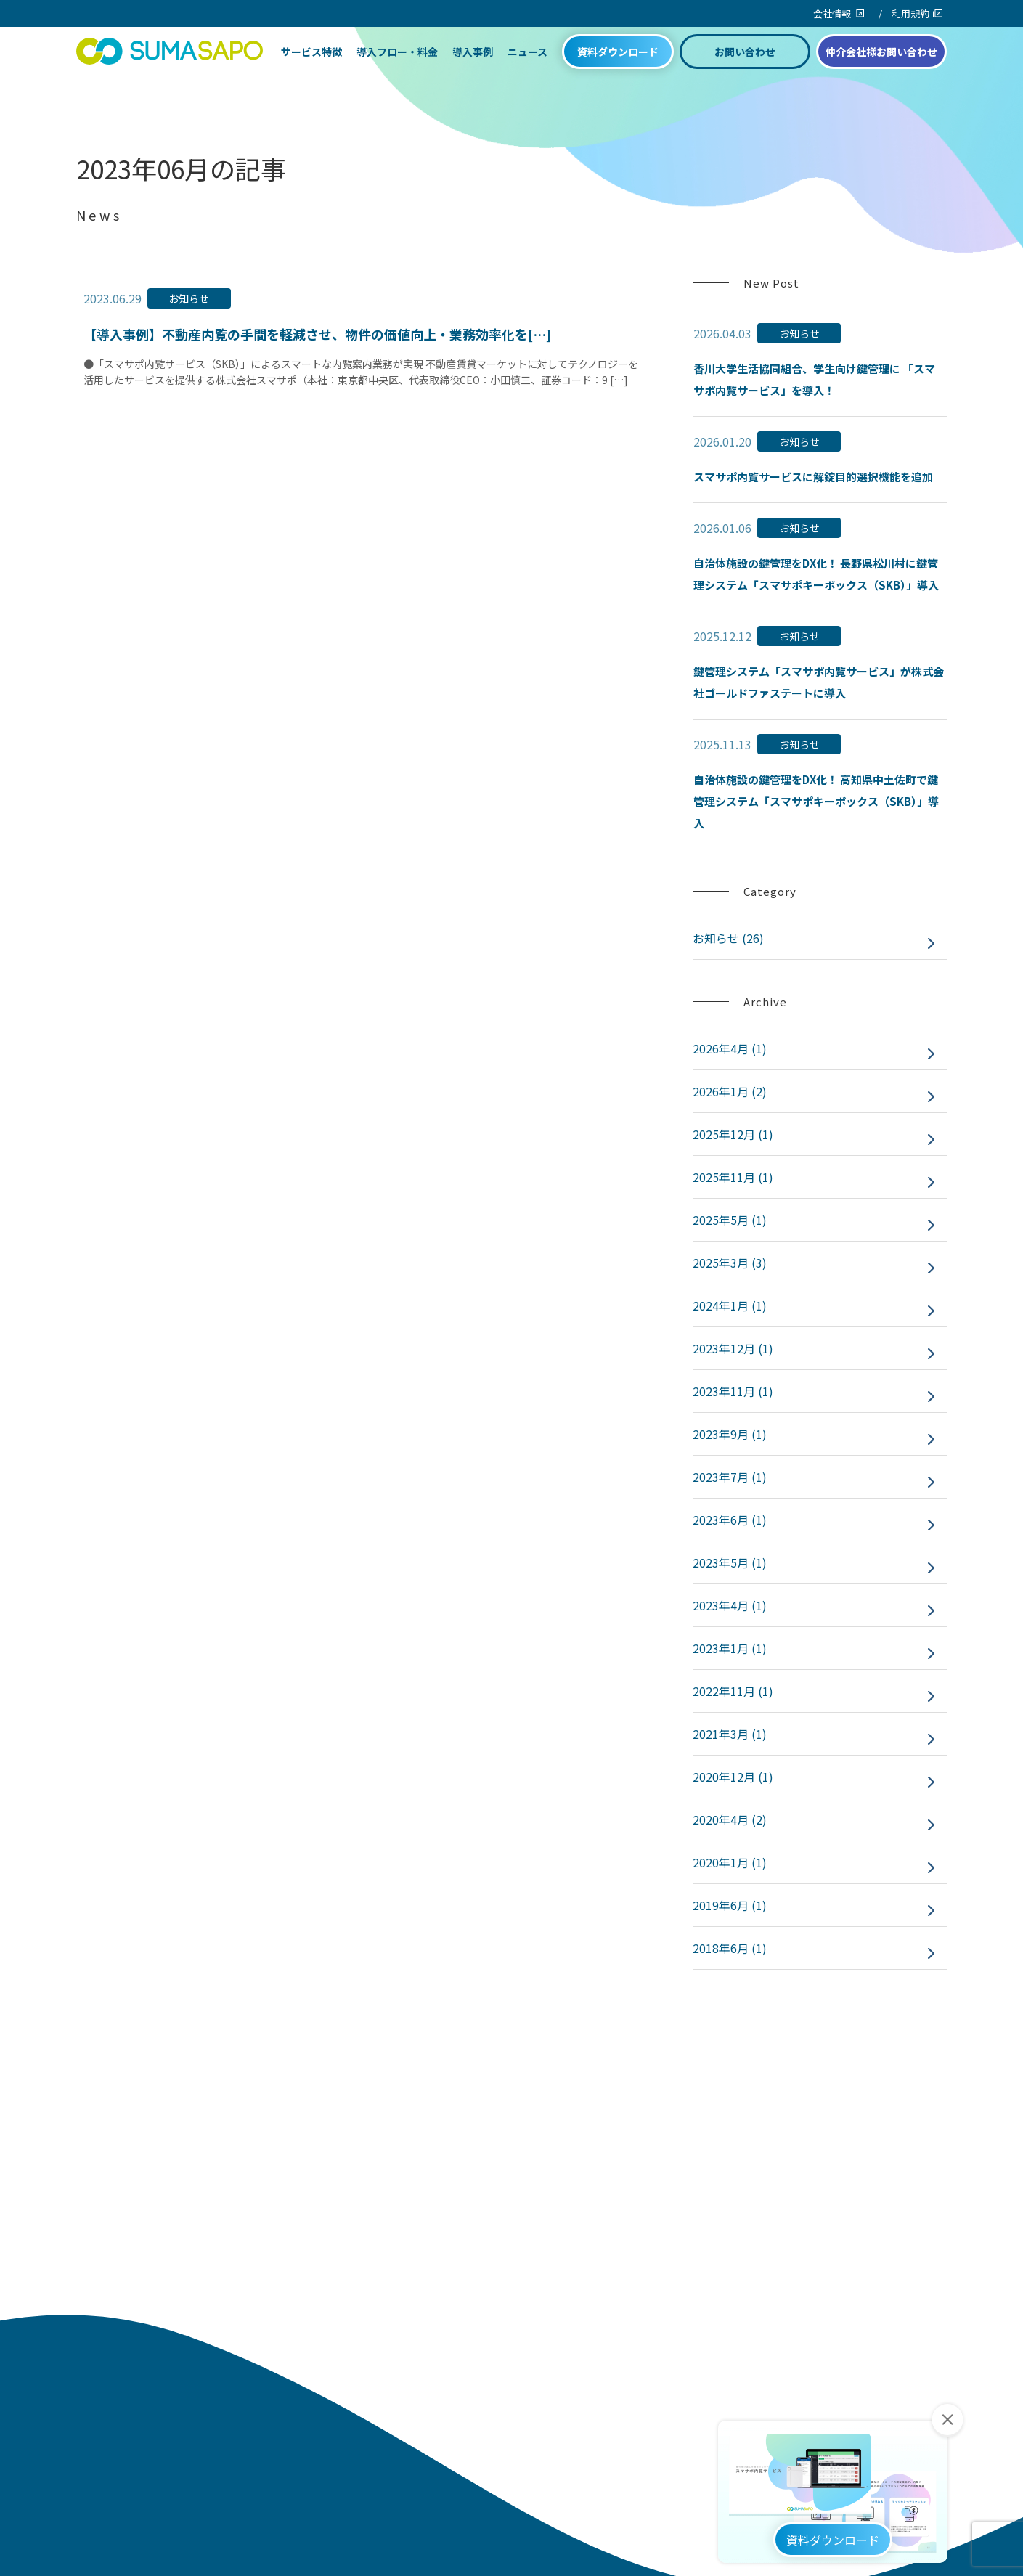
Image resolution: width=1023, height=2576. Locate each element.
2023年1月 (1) (730, 1648)
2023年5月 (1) (730, 1562)
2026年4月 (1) (730, 1048)
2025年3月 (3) (730, 1262)
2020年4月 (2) (730, 1819)
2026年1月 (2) (730, 1091)
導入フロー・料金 (397, 67)
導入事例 (472, 67)
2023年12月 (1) (733, 1348)
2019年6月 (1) (730, 1905)
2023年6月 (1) (730, 1519)
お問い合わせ (744, 67)
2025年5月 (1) (730, 1219)
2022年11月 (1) (733, 1691)
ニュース (527, 67)
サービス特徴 (311, 67)
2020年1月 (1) (730, 1862)
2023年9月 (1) (730, 1434)
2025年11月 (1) (733, 1177)
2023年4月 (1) (730, 1605)
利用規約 (910, 13)
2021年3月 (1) (730, 1734)
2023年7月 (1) (730, 1476)
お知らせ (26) (728, 938)
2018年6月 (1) (730, 1948)
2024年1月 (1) (730, 1305)
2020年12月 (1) (733, 1776)
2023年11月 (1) (733, 1391)
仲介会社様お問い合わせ (881, 67)
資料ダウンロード (618, 67)
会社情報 (832, 13)
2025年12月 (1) (733, 1134)
